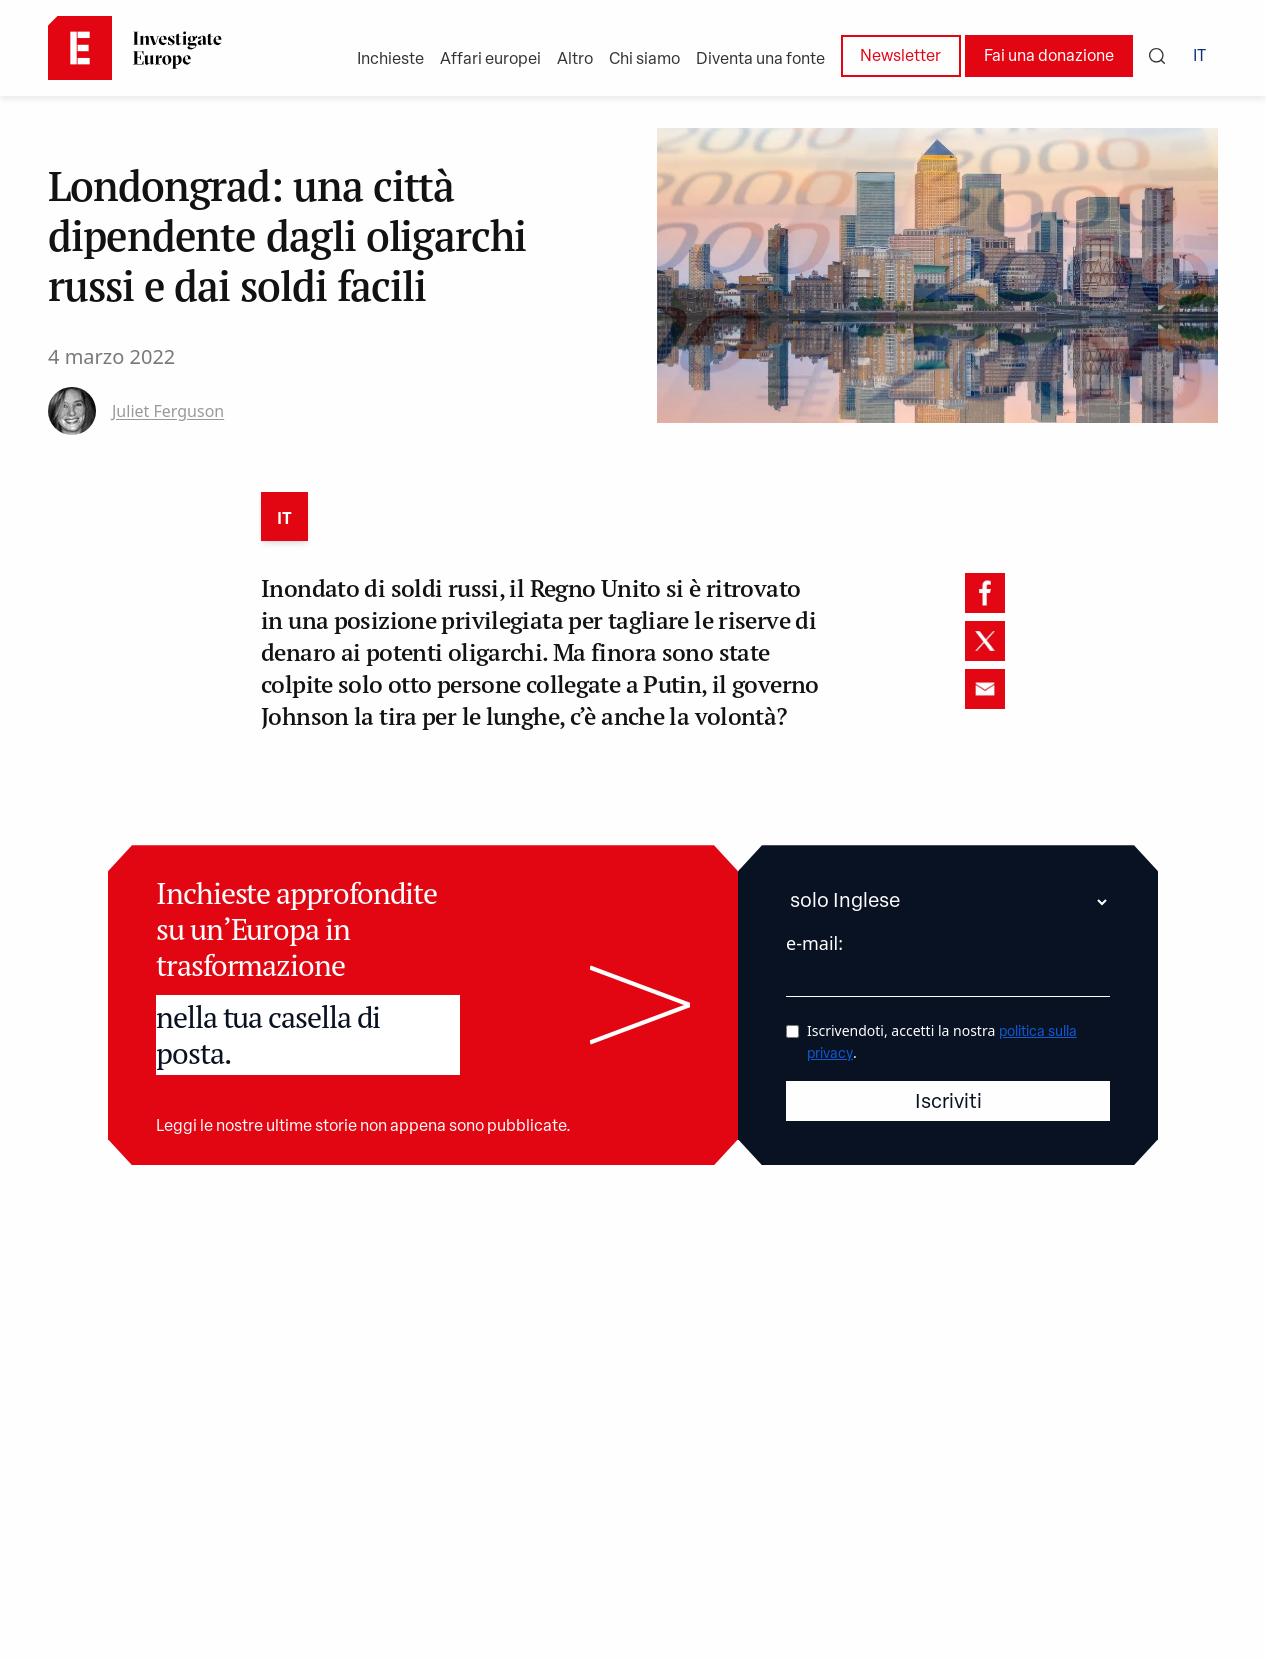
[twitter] (985, 641)
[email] (985, 689)
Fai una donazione (1049, 57)
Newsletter (900, 57)
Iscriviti (948, 1103)
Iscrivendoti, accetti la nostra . (942, 1041)
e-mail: (814, 943)
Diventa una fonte (760, 60)
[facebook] (985, 593)
